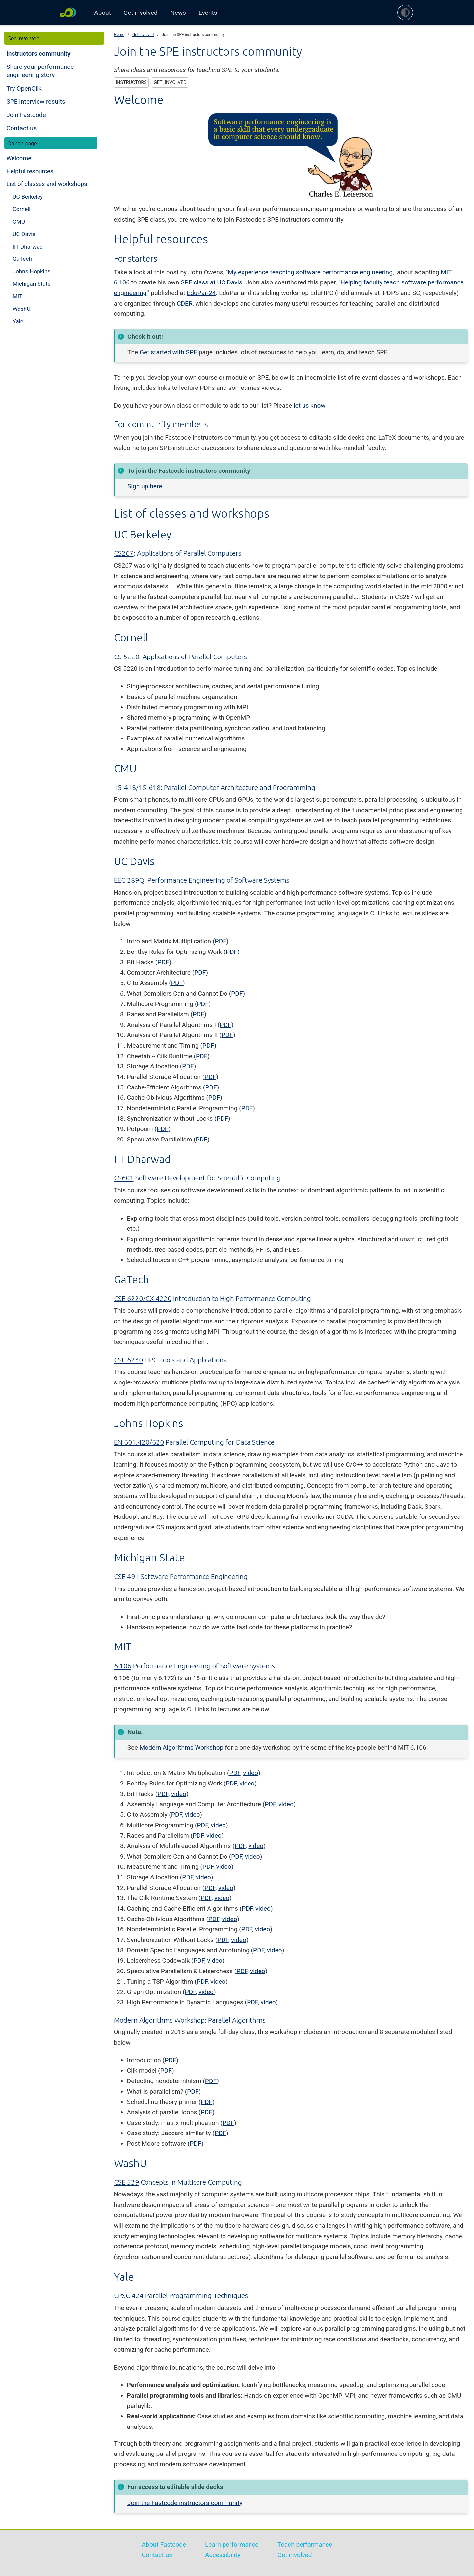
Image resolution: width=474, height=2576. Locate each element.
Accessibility (222, 2555)
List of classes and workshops (46, 183)
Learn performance (232, 2544)
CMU (19, 221)
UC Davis (24, 234)
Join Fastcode (26, 115)
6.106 (122, 1666)
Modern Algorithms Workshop (181, 1747)
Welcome (18, 158)
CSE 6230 (128, 1360)
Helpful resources (29, 171)
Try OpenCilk (24, 88)
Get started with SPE (168, 352)
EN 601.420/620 (139, 1442)
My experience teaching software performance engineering (310, 272)
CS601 (124, 1178)
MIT (17, 296)
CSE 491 (126, 1576)
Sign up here (144, 486)
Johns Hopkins (31, 271)
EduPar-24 (201, 293)
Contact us (21, 128)
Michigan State (31, 284)
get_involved (170, 82)
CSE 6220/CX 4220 (142, 1298)
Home (119, 34)
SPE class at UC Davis (211, 282)
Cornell (21, 209)
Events (207, 12)
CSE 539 (126, 2182)
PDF (220, 941)
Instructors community (38, 53)
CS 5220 (126, 656)
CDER (185, 303)
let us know (309, 405)
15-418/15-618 (137, 787)
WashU (21, 309)
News (178, 12)
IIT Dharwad (28, 246)
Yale (18, 321)
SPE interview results (35, 101)
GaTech (22, 258)
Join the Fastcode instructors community (184, 2503)
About (102, 12)
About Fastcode (164, 2544)
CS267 (124, 553)
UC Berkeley (28, 196)
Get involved (140, 12)
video (250, 1773)
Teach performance (304, 2544)
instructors (131, 82)
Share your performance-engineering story (40, 71)
